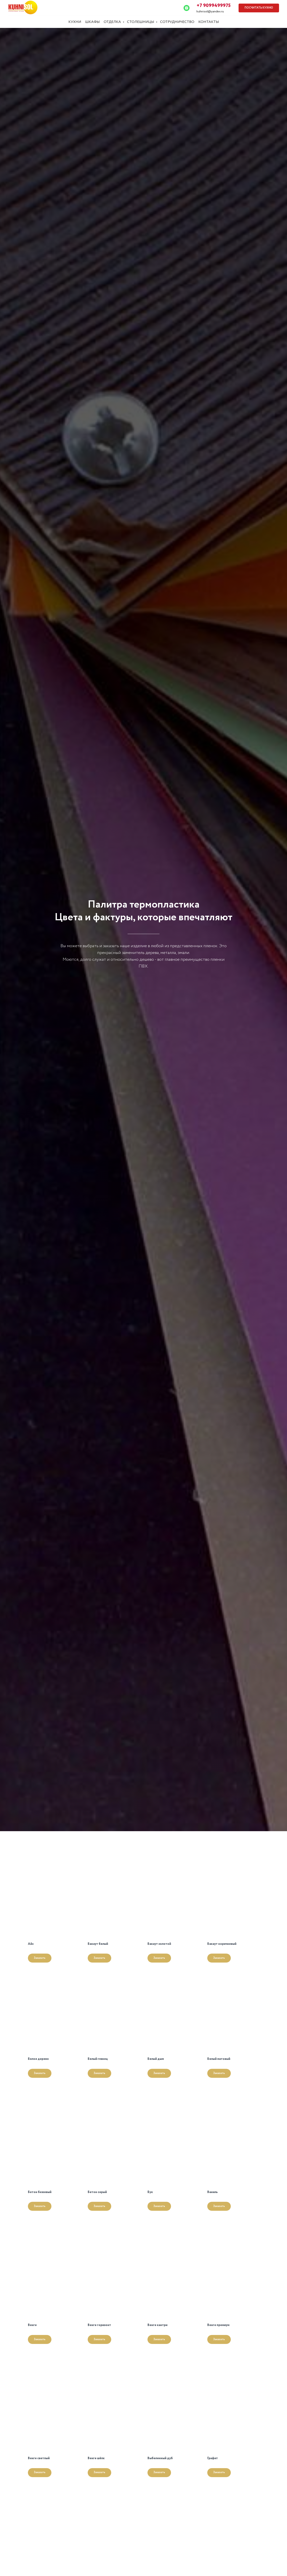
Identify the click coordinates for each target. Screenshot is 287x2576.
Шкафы (92, 22)
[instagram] (187, 8)
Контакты (208, 22)
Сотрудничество (177, 22)
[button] (259, 8)
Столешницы (141, 22)
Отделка (113, 22)
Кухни (74, 22)
